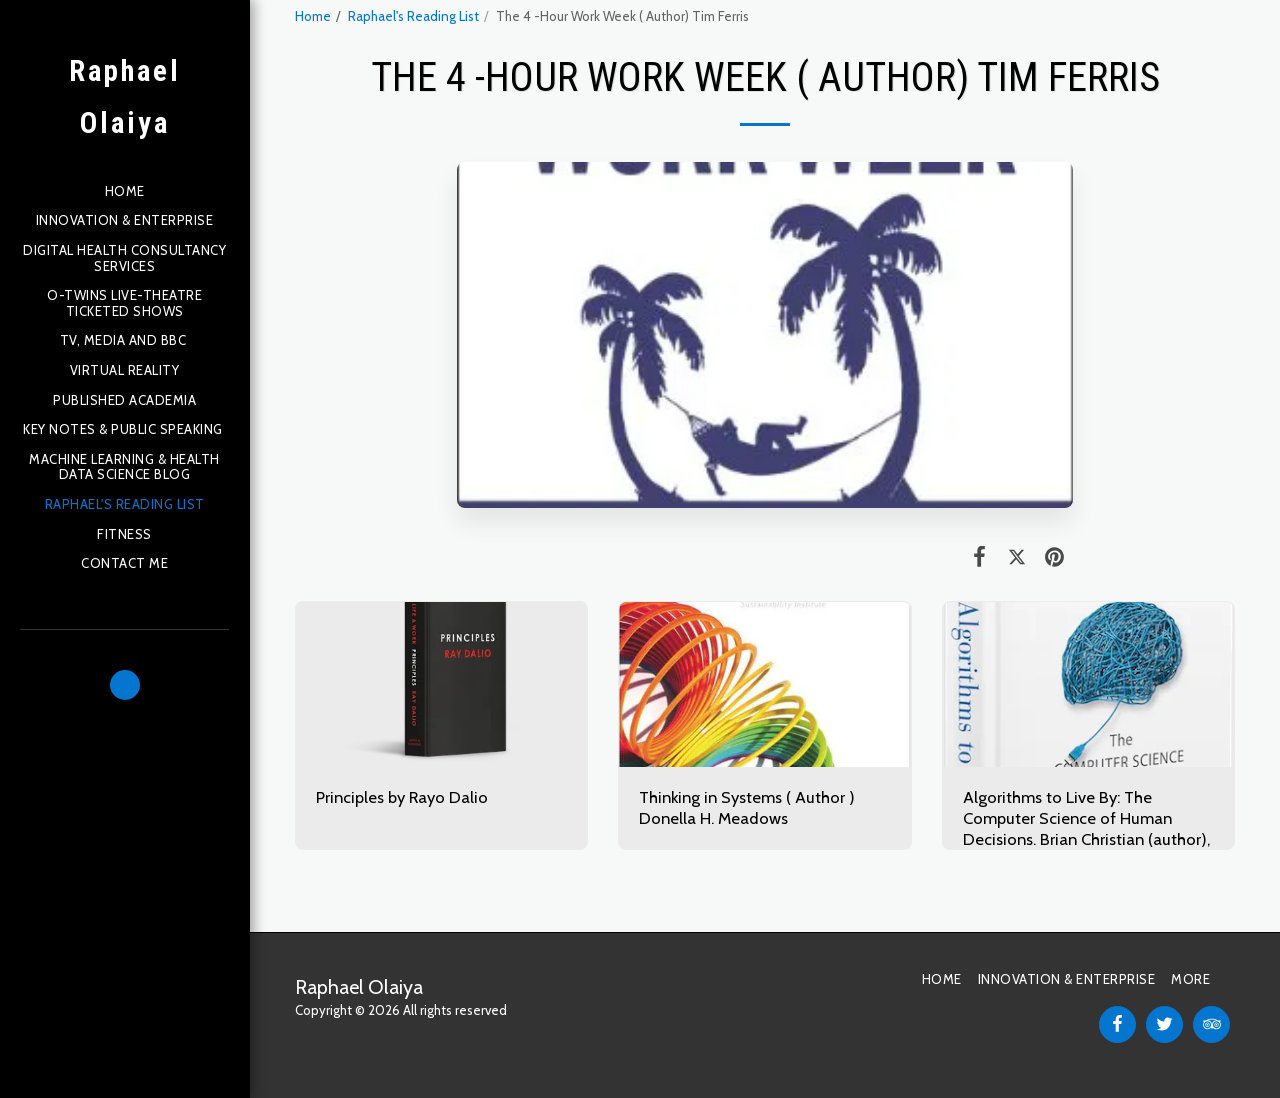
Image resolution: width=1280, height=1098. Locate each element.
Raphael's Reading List (413, 16)
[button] (125, 685)
